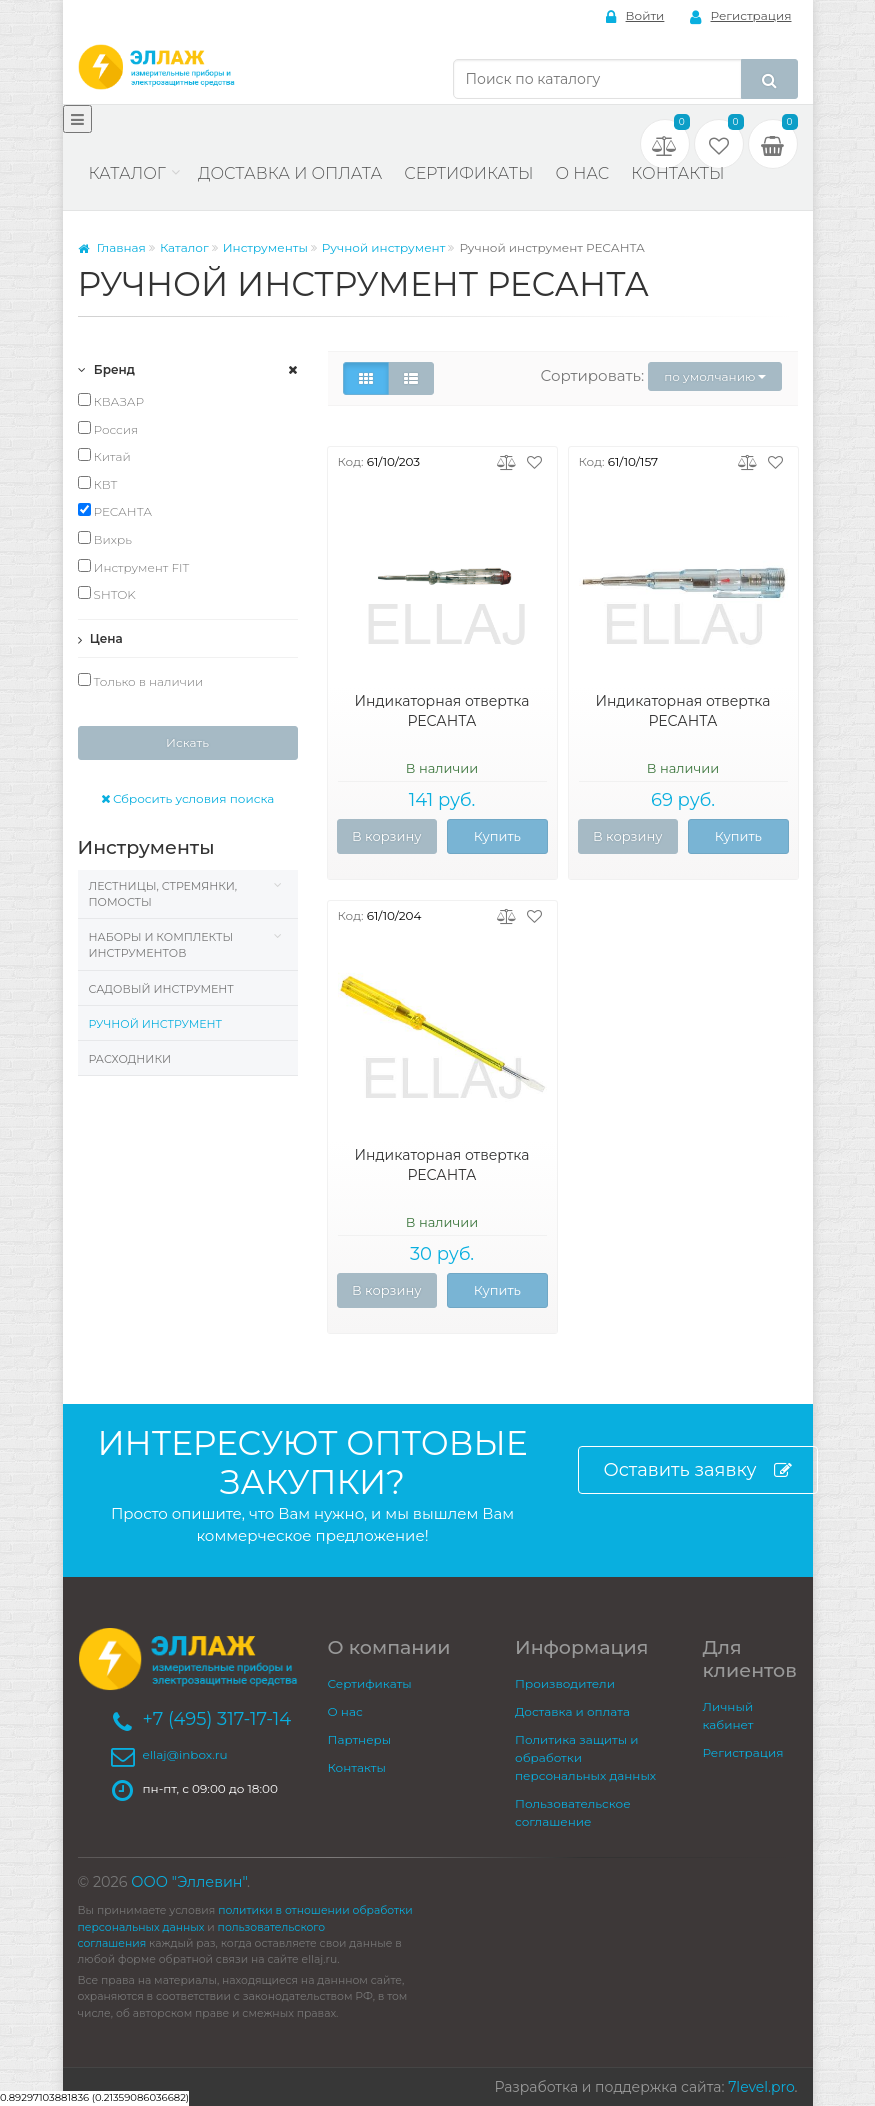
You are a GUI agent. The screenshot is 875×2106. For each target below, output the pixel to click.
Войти (635, 16)
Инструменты (265, 247)
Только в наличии (141, 681)
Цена (100, 638)
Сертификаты (468, 173)
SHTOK (107, 594)
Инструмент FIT (134, 567)
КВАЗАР (111, 401)
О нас (582, 173)
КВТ (98, 484)
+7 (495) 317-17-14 (217, 1719)
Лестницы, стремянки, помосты (163, 894)
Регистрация (741, 16)
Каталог (127, 173)
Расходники (130, 1059)
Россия (108, 429)
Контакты (677, 173)
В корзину (387, 836)
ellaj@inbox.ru (185, 1754)
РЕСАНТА (115, 511)
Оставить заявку (698, 1470)
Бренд (107, 369)
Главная (112, 247)
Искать (187, 742)
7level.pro (761, 2087)
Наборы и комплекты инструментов (161, 945)
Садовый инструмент (161, 989)
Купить (497, 836)
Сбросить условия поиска (188, 798)
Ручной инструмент (384, 247)
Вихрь (105, 539)
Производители (565, 1683)
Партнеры (360, 1739)
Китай (104, 456)
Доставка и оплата (290, 173)
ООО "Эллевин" (189, 1882)
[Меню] (77, 119)
